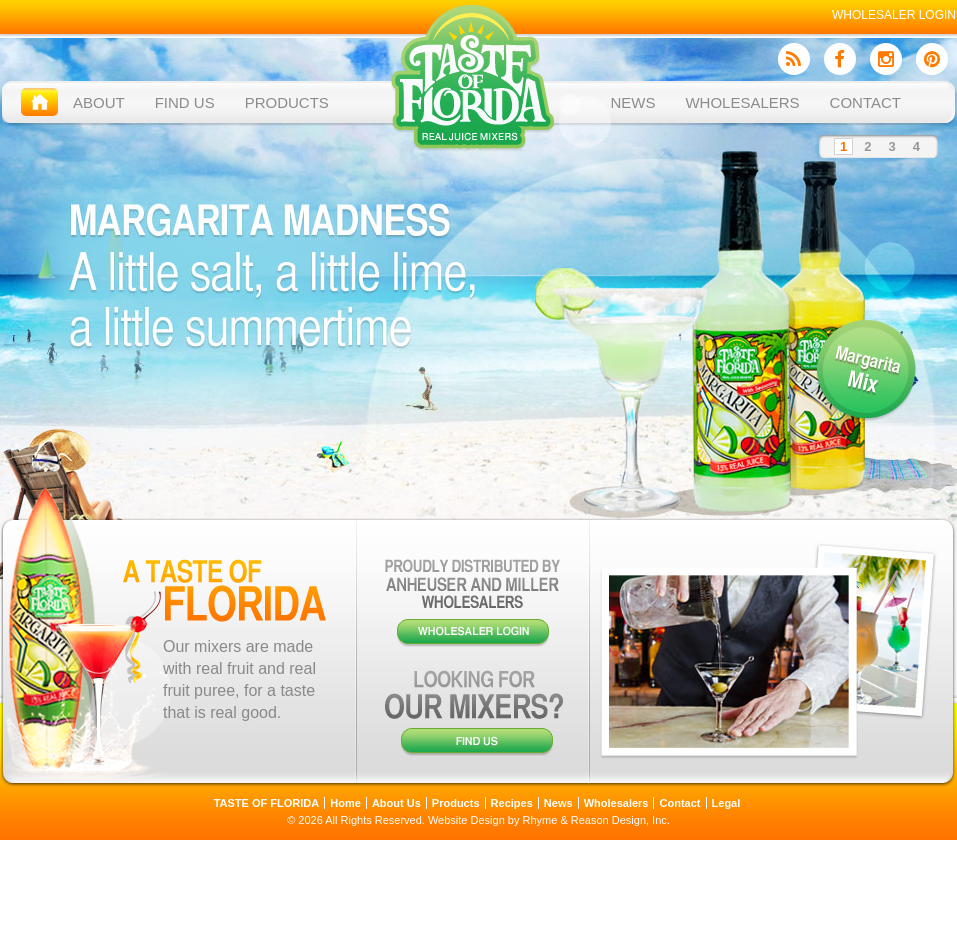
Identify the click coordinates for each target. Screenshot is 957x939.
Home (345, 803)
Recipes (512, 803)
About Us (396, 803)
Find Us (185, 102)
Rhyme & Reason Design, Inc (595, 820)
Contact (865, 102)
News (632, 102)
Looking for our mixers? (474, 712)
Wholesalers (742, 102)
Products (287, 102)
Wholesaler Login (894, 15)
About (99, 102)
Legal (726, 803)
